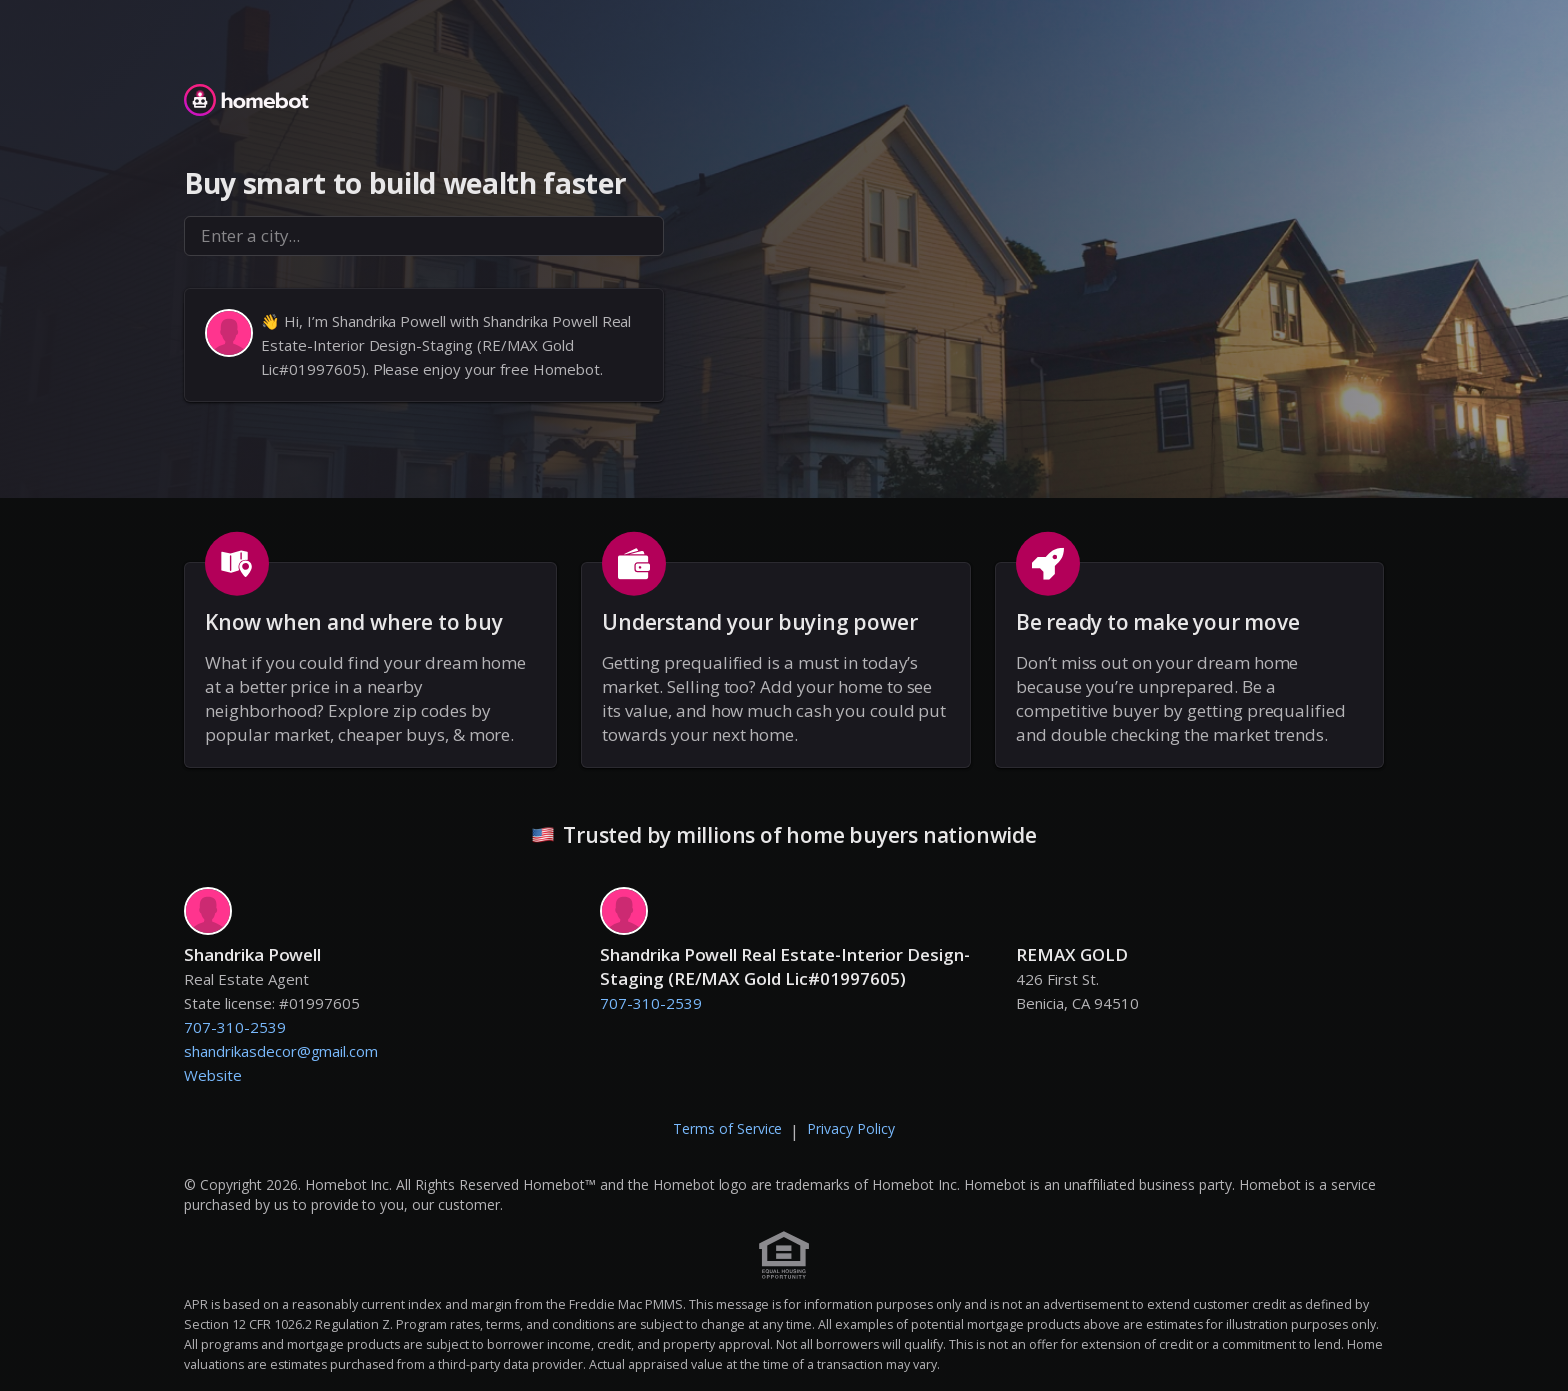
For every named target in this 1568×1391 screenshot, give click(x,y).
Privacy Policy (851, 1128)
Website (213, 1075)
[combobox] (424, 236)
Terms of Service (728, 1128)
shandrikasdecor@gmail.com (281, 1051)
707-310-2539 (235, 1027)
